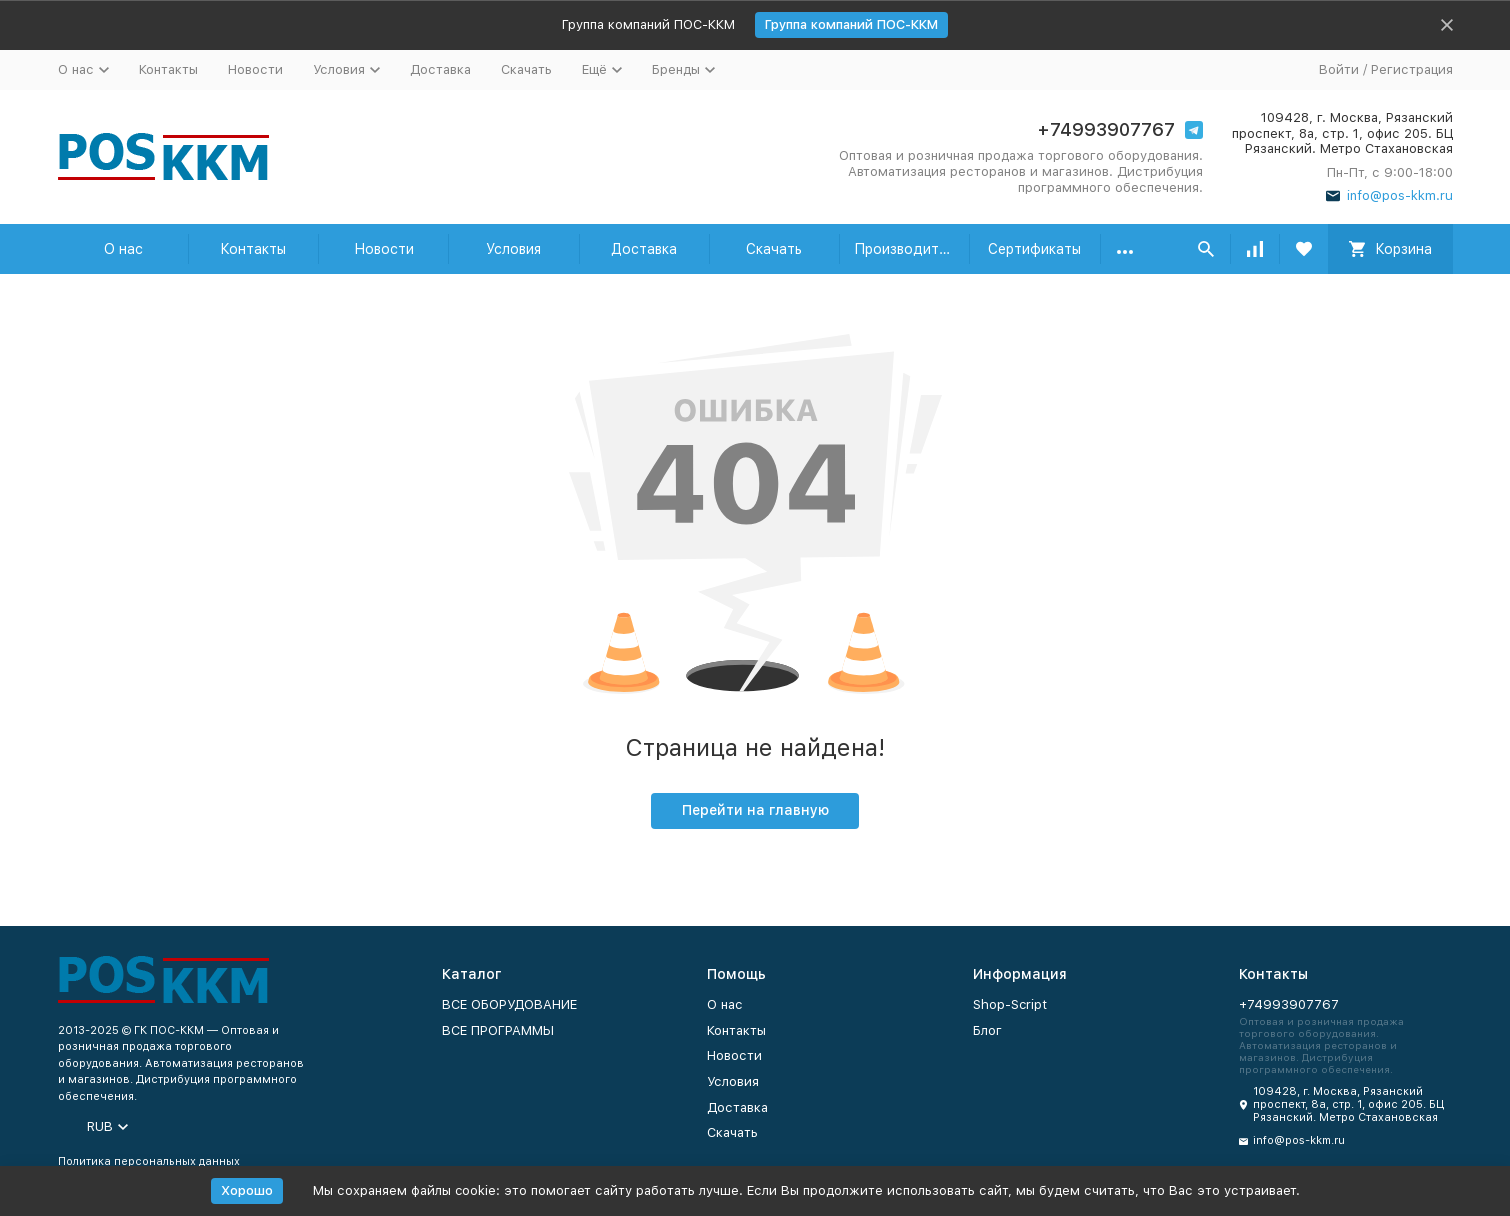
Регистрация (1412, 69)
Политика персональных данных (149, 1161)
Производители (908, 249)
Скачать (526, 69)
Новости (255, 69)
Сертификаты (1034, 249)
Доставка (440, 69)
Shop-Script (1010, 1004)
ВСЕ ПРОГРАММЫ (498, 1030)
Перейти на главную (755, 810)
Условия (513, 249)
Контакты (168, 69)
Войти (1339, 69)
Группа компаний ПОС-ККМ (851, 24)
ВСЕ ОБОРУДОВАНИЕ (509, 1004)
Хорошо (247, 1190)
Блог (987, 1030)
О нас (123, 249)
